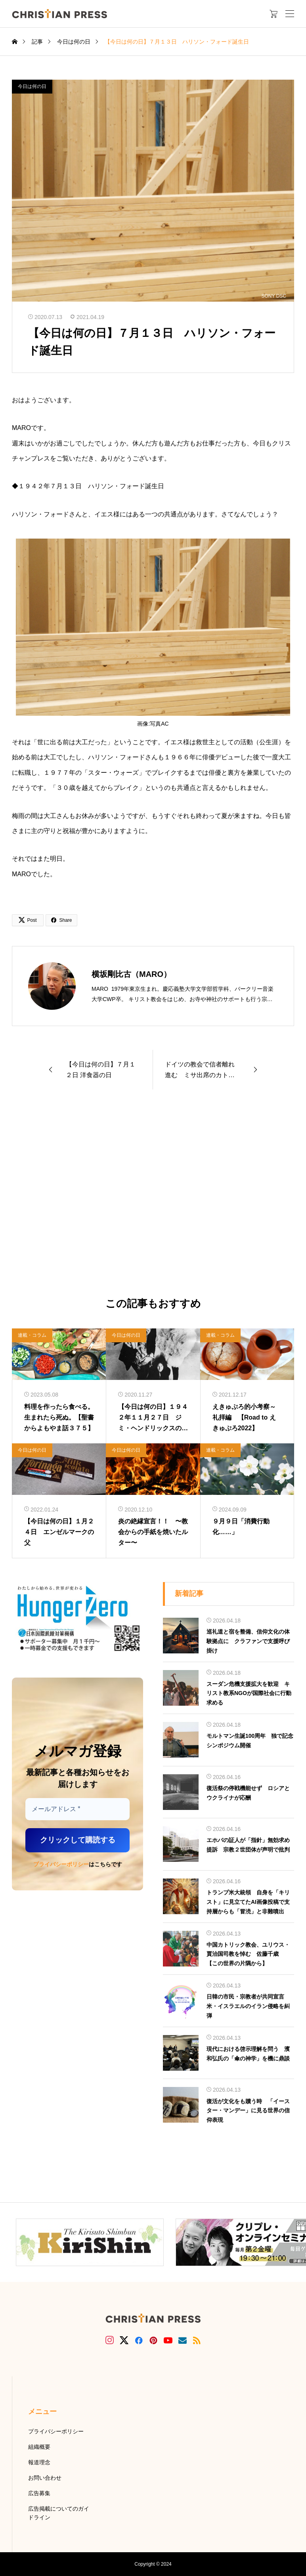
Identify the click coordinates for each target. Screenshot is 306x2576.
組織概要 (39, 2447)
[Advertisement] (153, 1193)
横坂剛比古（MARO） (131, 974)
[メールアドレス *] (77, 1809)
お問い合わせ (44, 2478)
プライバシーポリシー (61, 1864)
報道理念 (39, 2462)
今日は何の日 (32, 86)
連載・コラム (32, 1335)
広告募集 (39, 2493)
